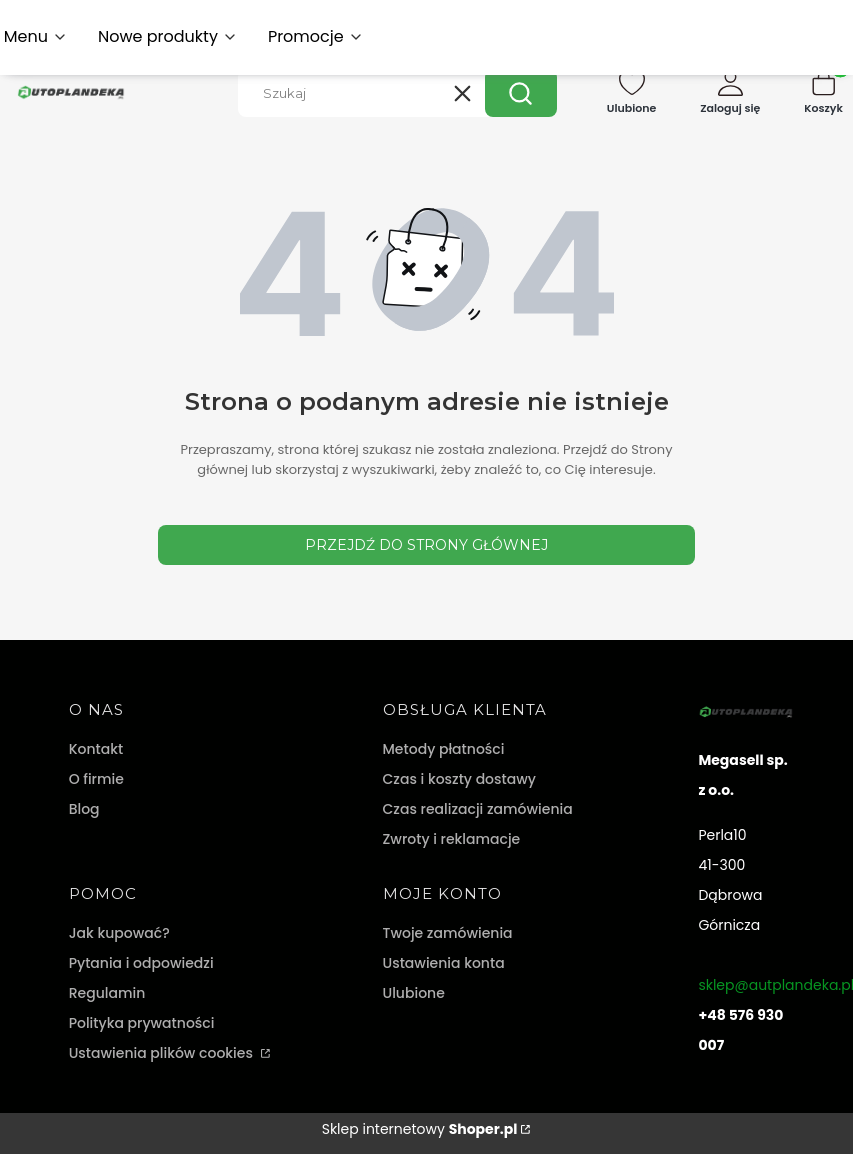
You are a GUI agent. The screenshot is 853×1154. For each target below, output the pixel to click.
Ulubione (414, 993)
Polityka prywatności (142, 1023)
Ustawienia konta (444, 963)
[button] (521, 93)
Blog (84, 809)
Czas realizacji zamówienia (478, 809)
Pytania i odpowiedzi (141, 963)
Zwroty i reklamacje (452, 839)
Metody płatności (444, 749)
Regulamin (107, 993)
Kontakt (96, 749)
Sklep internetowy (420, 1129)
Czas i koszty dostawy (459, 779)
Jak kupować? (119, 933)
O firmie (96, 779)
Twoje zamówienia (448, 933)
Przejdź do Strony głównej (426, 545)
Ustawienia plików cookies (163, 1053)
